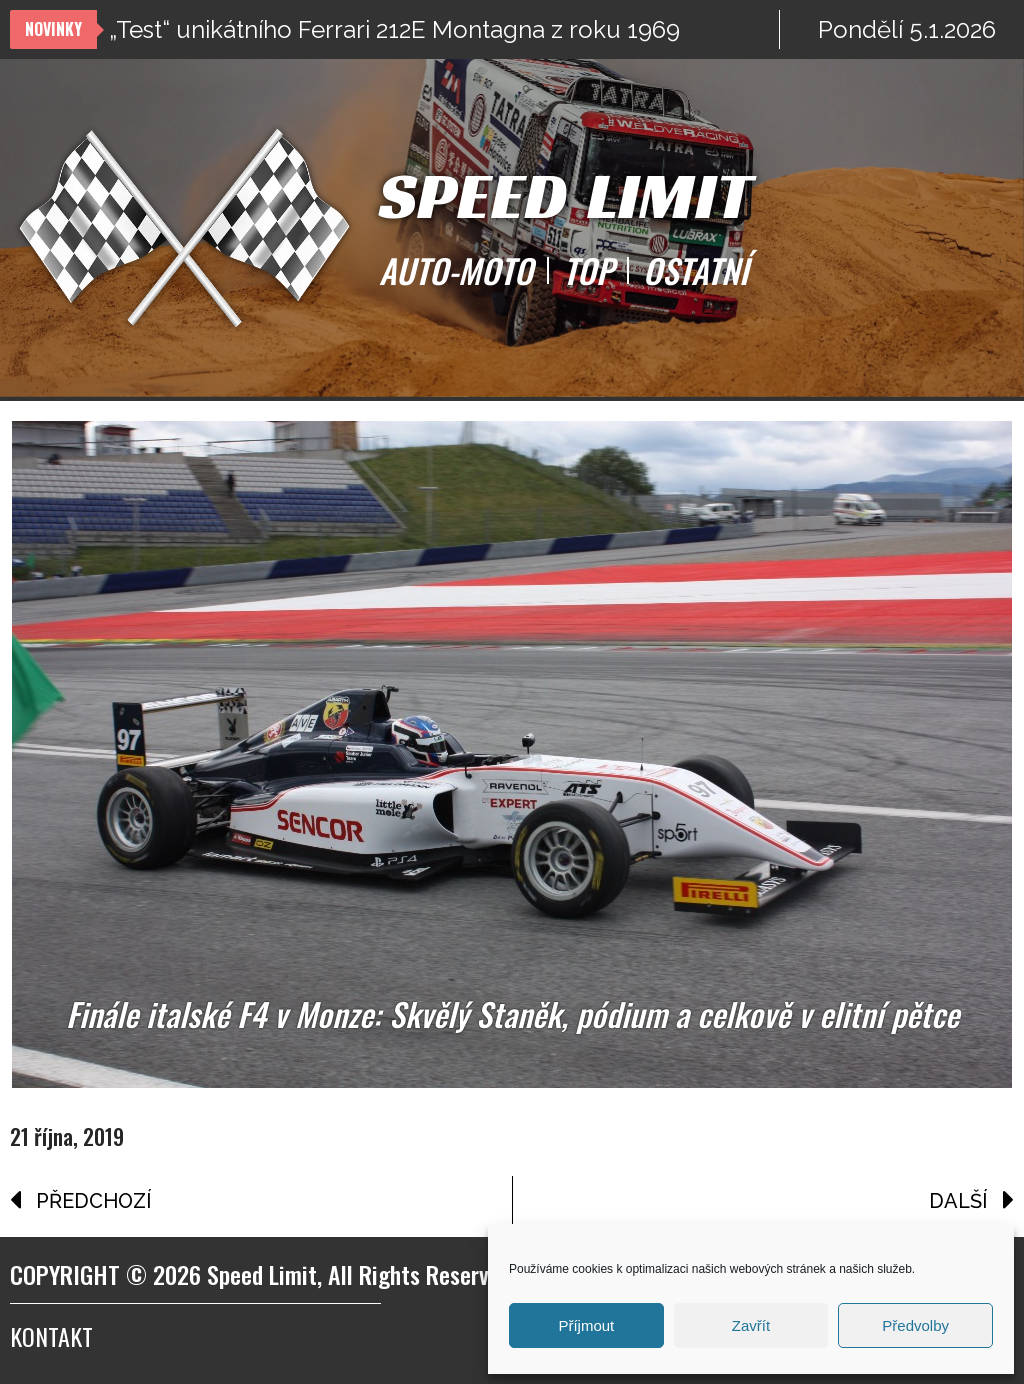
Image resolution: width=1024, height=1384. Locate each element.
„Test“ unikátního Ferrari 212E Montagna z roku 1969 (394, 29)
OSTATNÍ (695, 271)
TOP (588, 271)
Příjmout (586, 1325)
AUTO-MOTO (456, 271)
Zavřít (751, 1325)
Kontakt (51, 1336)
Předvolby (915, 1325)
